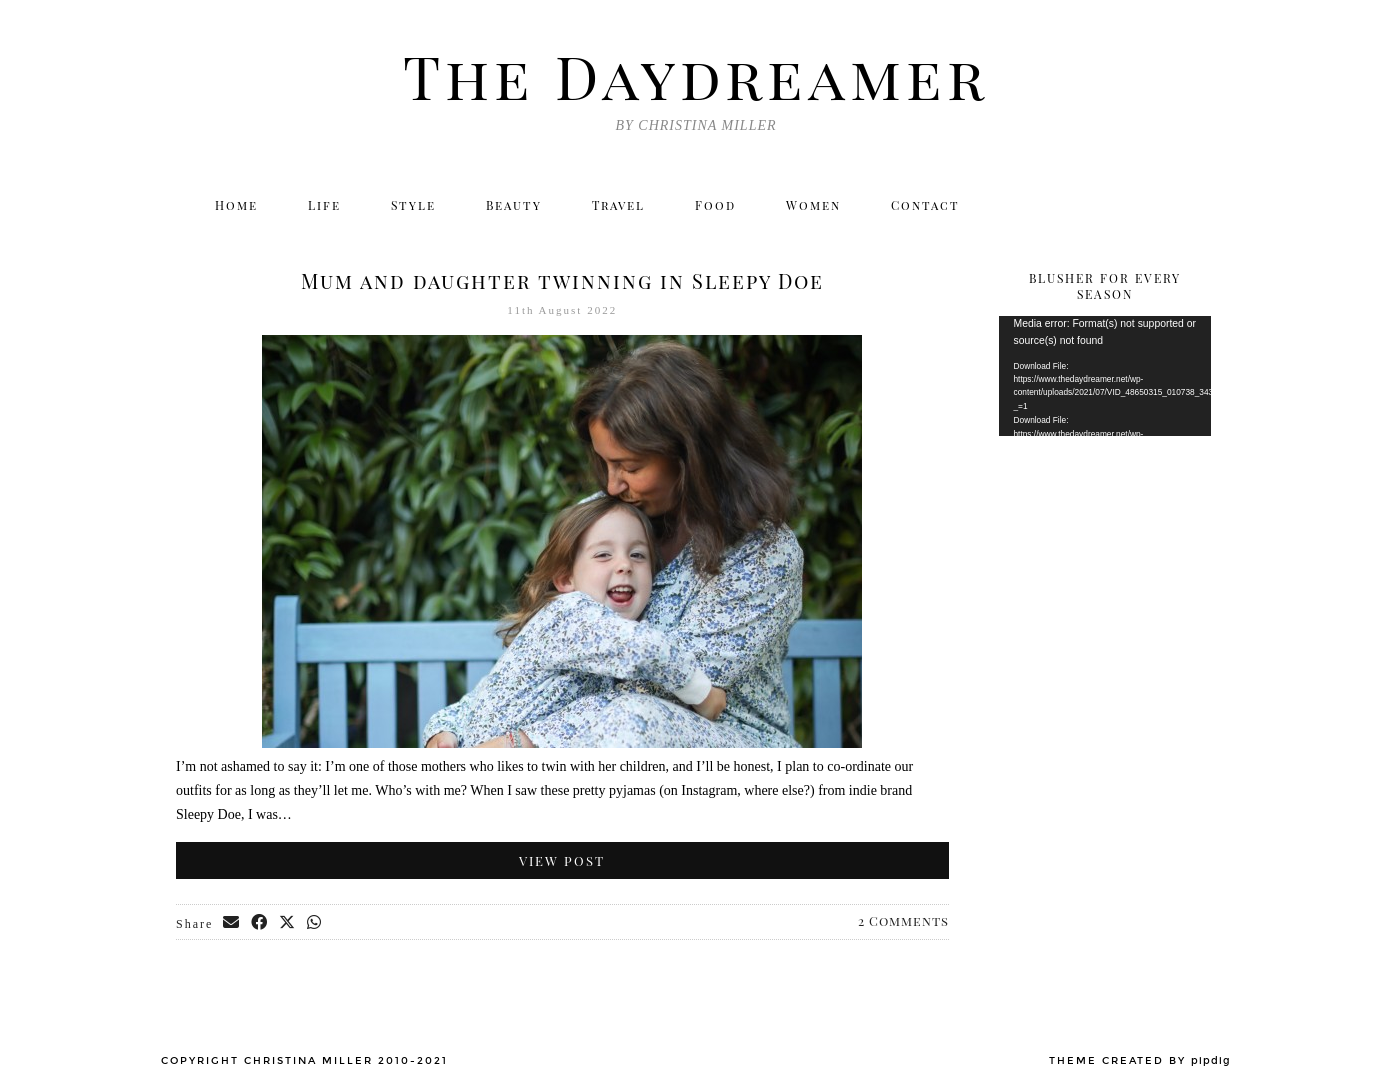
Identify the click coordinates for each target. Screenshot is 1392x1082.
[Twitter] (1020, 205)
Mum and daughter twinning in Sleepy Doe (562, 280)
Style (413, 205)
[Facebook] (1106, 205)
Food (715, 205)
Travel (618, 205)
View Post (562, 860)
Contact (925, 205)
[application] (1105, 376)
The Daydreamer (696, 75)
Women (813, 205)
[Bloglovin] (1150, 205)
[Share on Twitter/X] (288, 923)
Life (324, 205)
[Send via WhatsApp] (315, 923)
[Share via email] (232, 923)
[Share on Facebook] (260, 923)
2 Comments (903, 920)
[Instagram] (1063, 205)
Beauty (514, 205)
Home (236, 205)
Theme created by (1140, 1061)
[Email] (1193, 205)
